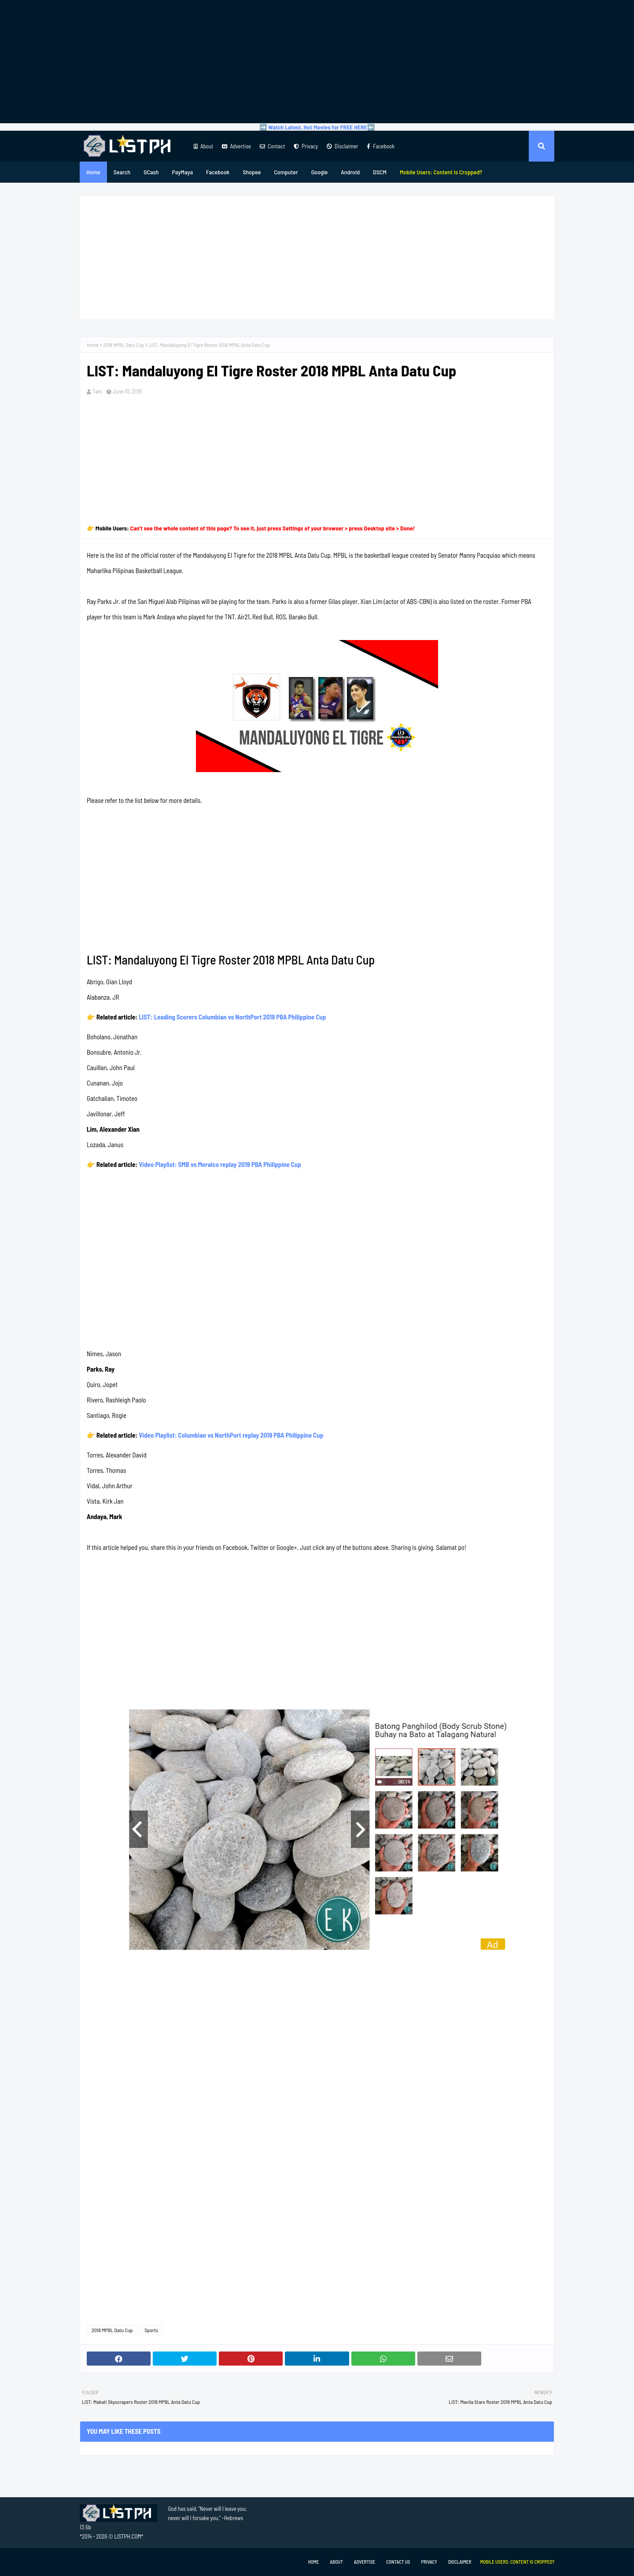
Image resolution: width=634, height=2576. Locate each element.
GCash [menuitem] (151, 172)
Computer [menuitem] (286, 172)
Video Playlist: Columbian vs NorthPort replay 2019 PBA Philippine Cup (231, 1435)
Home (93, 345)
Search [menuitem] (122, 172)
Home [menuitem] (93, 172)
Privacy (306, 146)
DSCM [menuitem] (380, 172)
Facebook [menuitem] (217, 172)
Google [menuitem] (319, 172)
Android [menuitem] (350, 172)
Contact (272, 146)
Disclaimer (342, 146)
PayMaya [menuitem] (182, 172)
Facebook (380, 146)
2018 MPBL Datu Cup (123, 345)
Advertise (236, 146)
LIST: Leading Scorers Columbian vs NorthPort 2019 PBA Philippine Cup (232, 1017)
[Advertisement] (317, 61)
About (203, 146)
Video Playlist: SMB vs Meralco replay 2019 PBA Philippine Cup (220, 1164)
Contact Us (398, 2562)
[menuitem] (441, 172)
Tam (97, 391)
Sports (151, 2330)
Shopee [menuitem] (252, 172)
